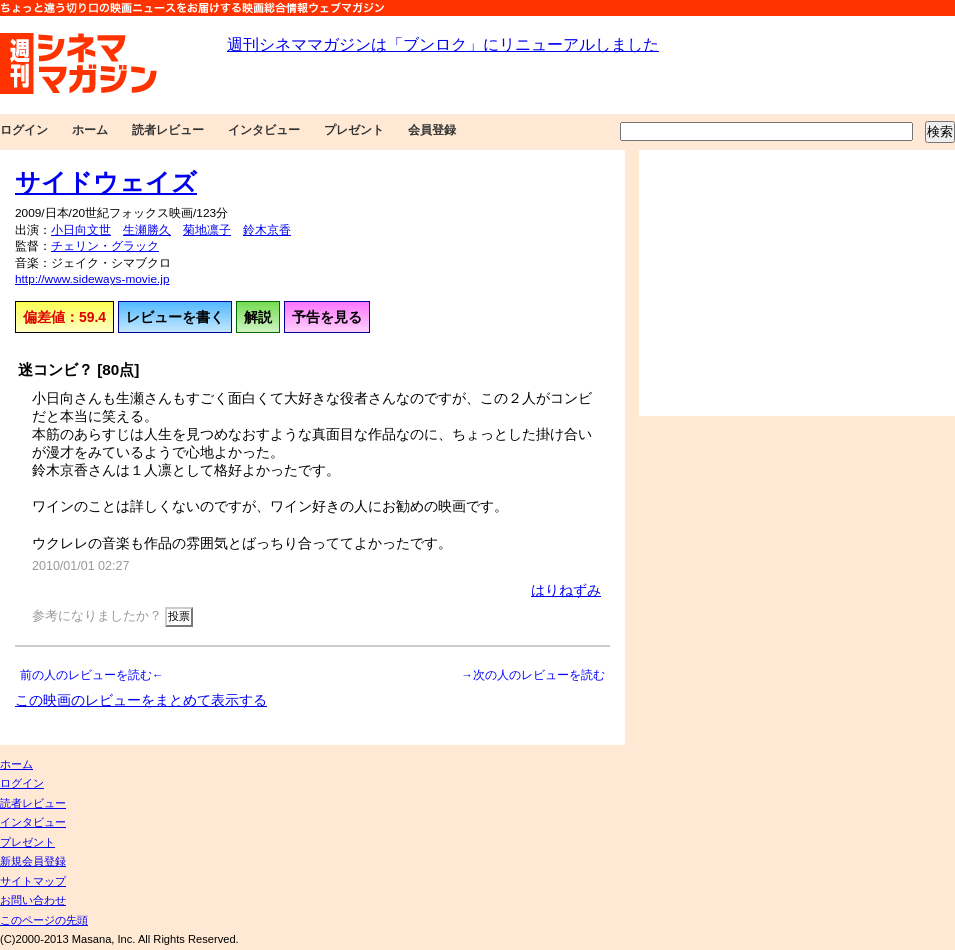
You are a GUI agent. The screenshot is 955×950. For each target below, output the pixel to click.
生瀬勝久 (147, 230)
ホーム (90, 130)
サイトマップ (33, 881)
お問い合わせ (33, 900)
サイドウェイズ (106, 182)
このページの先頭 (44, 920)
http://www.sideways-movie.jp (92, 279)
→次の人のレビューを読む (533, 675)
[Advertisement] (786, 283)
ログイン (24, 130)
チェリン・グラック (105, 246)
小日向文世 (81, 230)
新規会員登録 (33, 861)
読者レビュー (168, 130)
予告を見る (327, 317)
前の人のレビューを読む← (92, 675)
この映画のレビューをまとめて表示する (141, 700)
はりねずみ (566, 590)
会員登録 (432, 130)
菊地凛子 (207, 230)
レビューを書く (175, 317)
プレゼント (354, 130)
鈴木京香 (267, 230)
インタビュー (264, 130)
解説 (258, 317)
